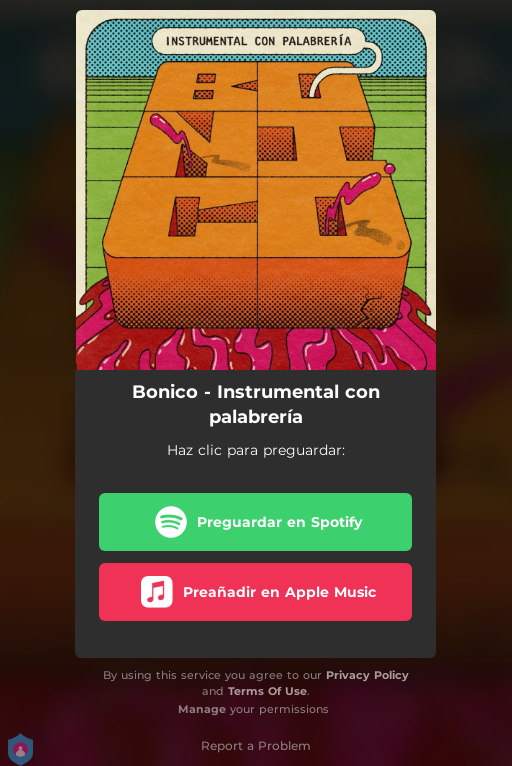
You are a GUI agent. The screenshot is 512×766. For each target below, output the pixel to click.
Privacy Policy (367, 675)
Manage (202, 709)
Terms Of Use (267, 691)
